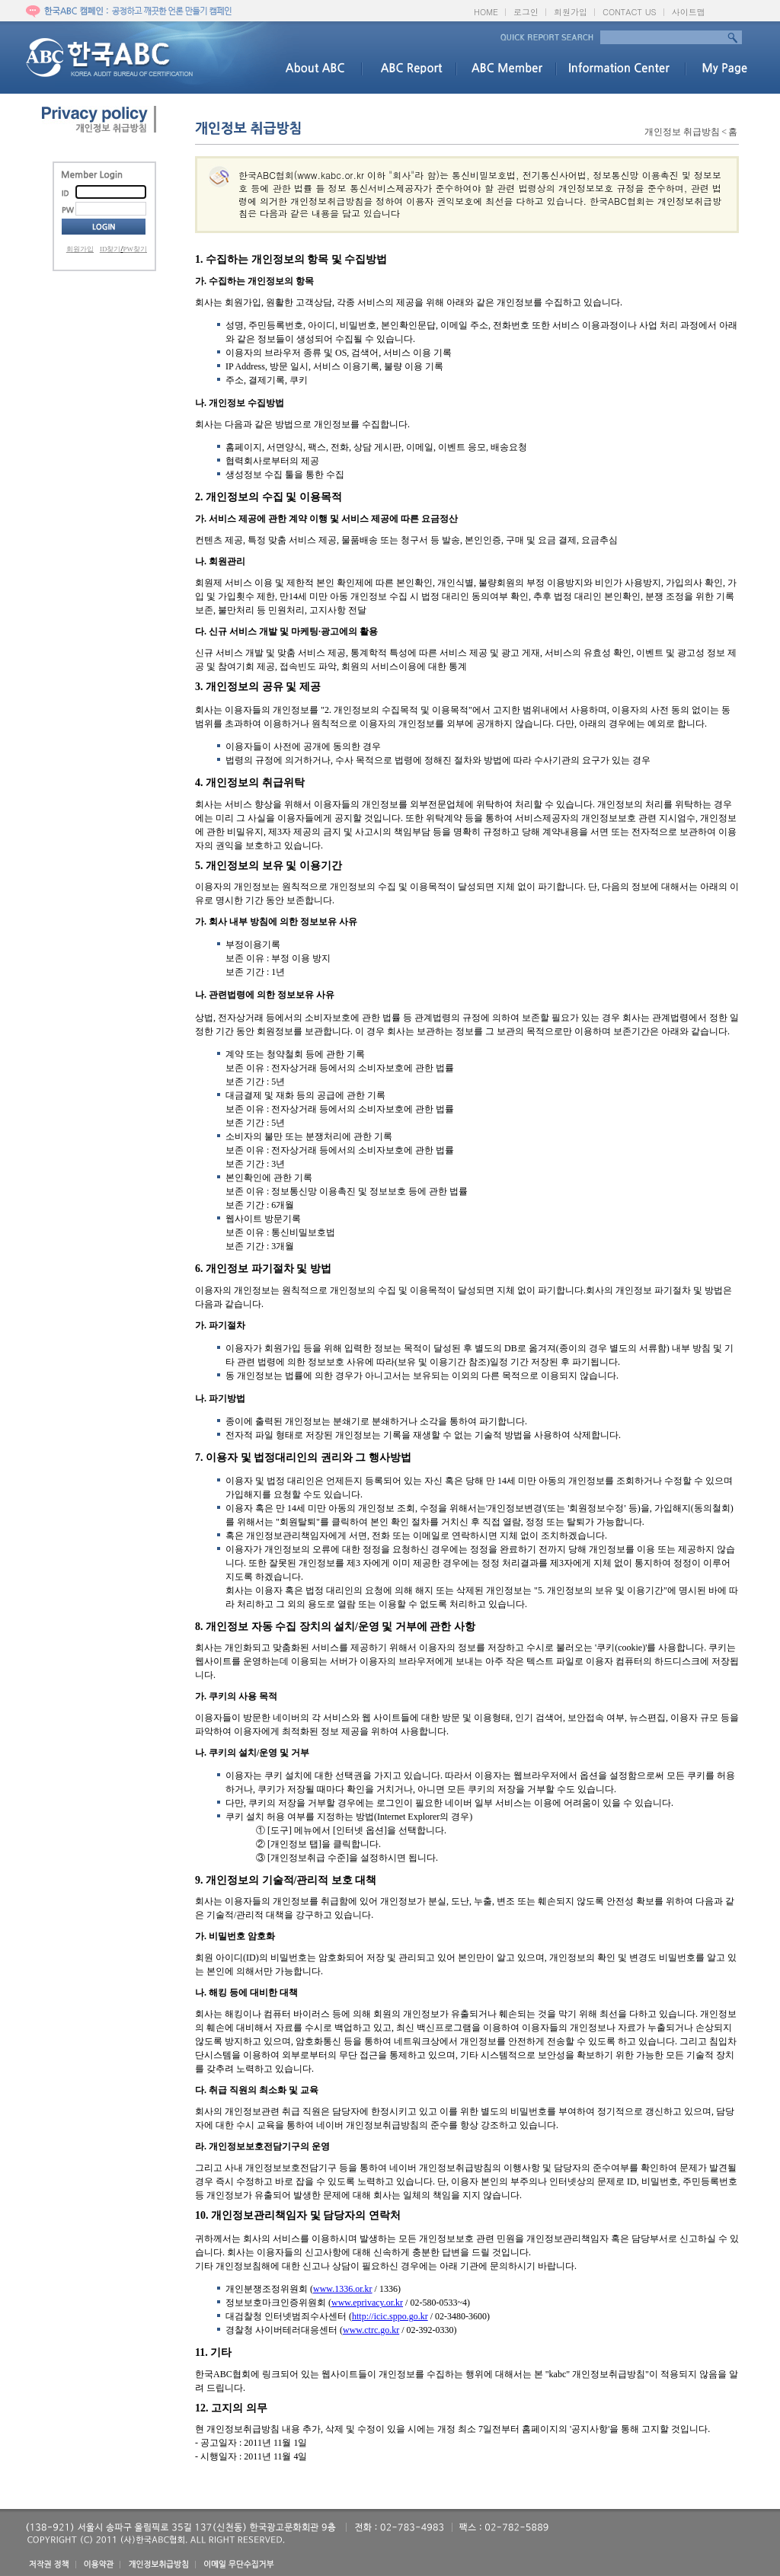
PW (68, 209)
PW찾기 (135, 249)
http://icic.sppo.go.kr (390, 2316)
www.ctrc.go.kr (371, 2330)
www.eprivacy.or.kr (367, 2302)
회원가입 (570, 12)
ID (68, 192)
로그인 (526, 12)
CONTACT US (630, 12)
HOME (486, 12)
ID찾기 (110, 249)
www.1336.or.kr (342, 2289)
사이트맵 (688, 12)
